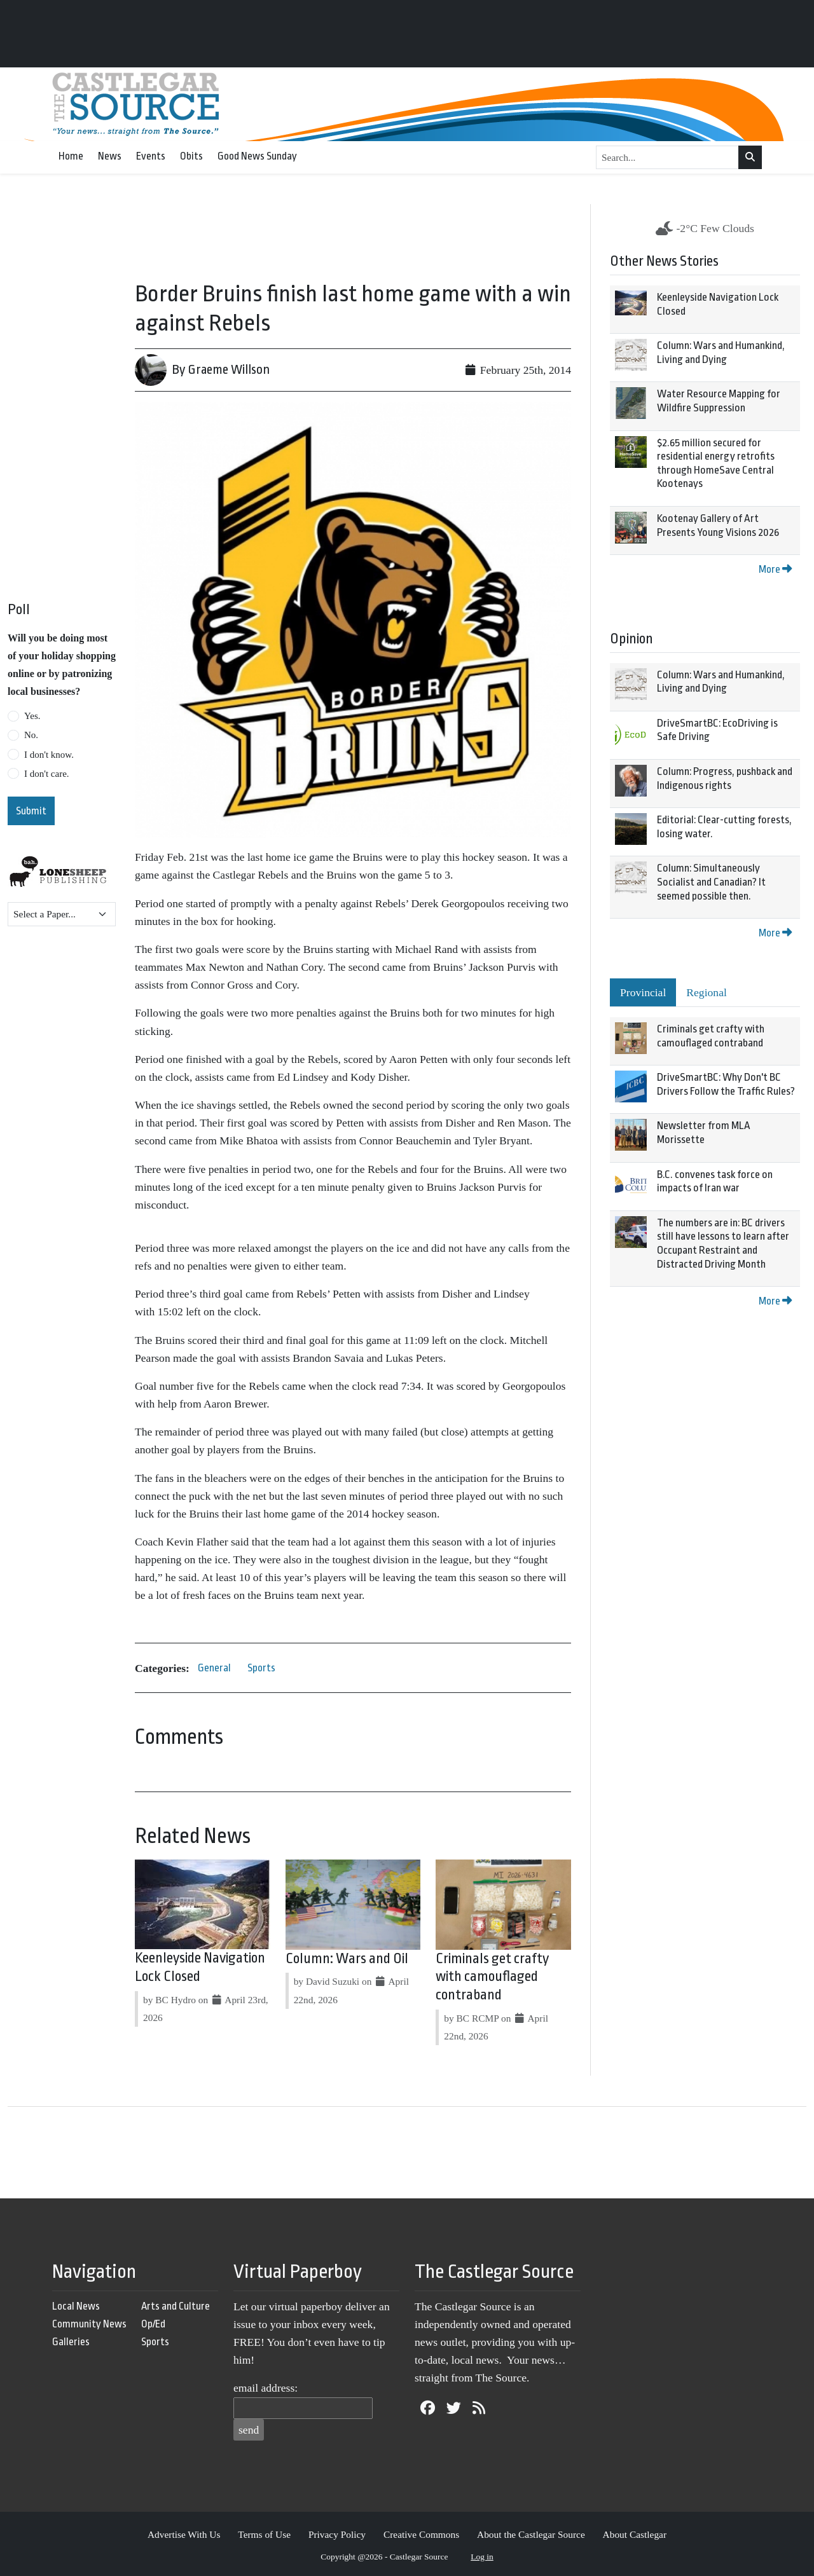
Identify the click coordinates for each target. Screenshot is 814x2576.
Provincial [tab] (643, 992)
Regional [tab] (706, 992)
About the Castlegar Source (531, 2534)
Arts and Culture (175, 2306)
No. (31, 735)
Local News (76, 2306)
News (109, 156)
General (214, 1668)
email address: (265, 2387)
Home (71, 156)
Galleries (71, 2342)
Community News (89, 2324)
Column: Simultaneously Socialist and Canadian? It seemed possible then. (711, 881)
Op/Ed (153, 2324)
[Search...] (667, 158)
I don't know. (49, 755)
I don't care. (46, 774)
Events (150, 156)
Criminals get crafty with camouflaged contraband (492, 1977)
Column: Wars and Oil (347, 1958)
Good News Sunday (257, 156)
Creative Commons (421, 2534)
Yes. (32, 716)
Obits (191, 156)
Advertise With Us (184, 2534)
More (775, 569)
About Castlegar (634, 2534)
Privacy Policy (337, 2534)
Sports (261, 1668)
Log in (482, 2556)
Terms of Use (264, 2534)
